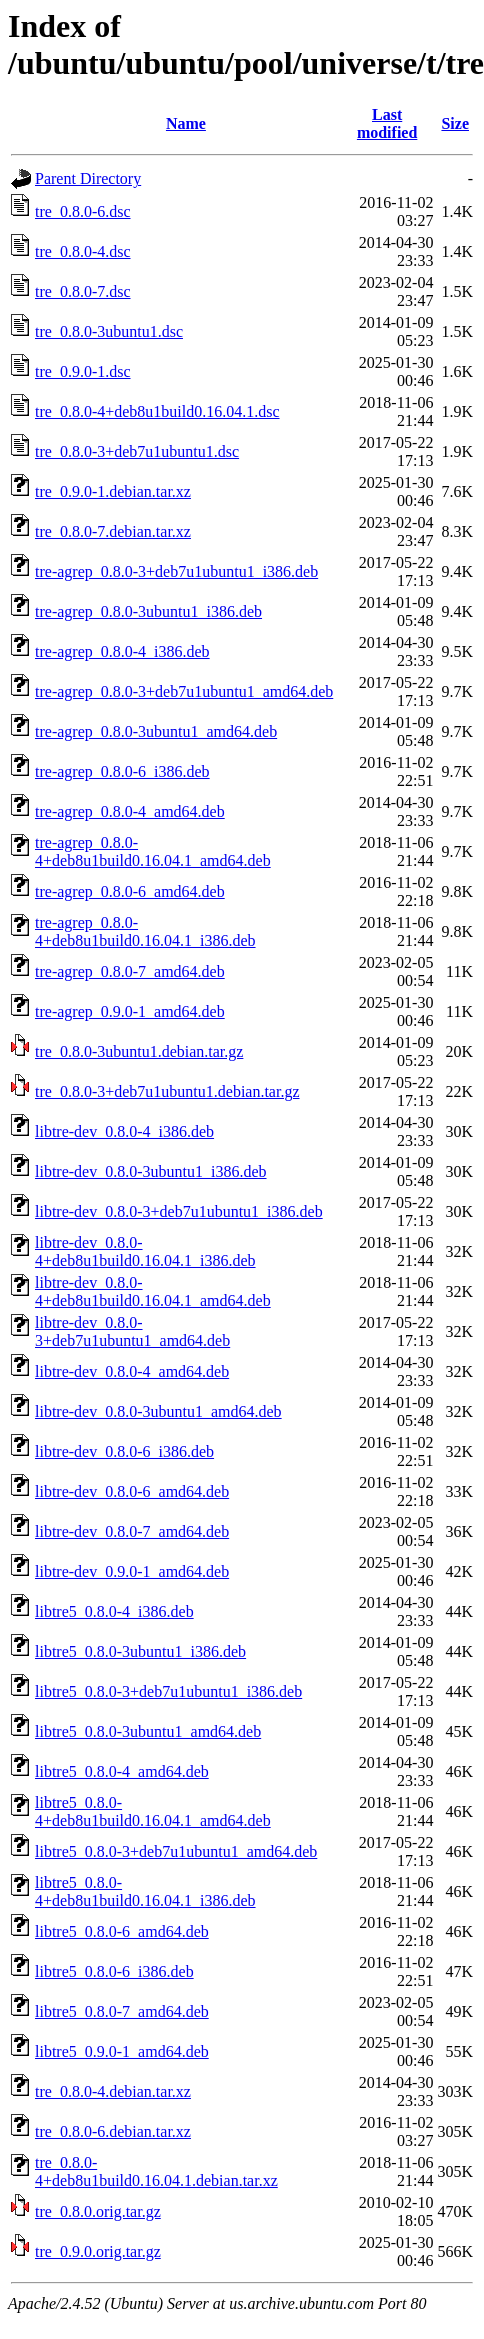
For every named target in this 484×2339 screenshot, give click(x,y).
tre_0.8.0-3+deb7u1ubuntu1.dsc (137, 451)
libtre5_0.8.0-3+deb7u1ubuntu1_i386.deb (168, 1691)
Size (455, 123)
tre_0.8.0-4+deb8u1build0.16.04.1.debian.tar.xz (156, 2171)
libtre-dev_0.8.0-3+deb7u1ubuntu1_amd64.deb (132, 1331)
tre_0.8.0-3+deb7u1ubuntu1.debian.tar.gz (167, 1091)
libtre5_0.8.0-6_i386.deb (114, 1971)
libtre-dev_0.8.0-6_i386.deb (124, 1451)
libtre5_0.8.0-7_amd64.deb (122, 2011)
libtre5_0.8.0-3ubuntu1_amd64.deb (148, 1731)
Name (186, 123)
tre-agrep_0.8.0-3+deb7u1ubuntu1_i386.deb (176, 571)
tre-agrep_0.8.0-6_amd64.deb (130, 891)
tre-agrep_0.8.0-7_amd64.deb (130, 971)
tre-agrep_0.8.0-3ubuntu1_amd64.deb (156, 731)
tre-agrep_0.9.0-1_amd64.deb (130, 1011)
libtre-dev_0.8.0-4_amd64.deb (132, 1371)
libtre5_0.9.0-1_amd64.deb (122, 2051)
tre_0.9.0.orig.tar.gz (98, 2251)
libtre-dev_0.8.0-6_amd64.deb (132, 1491)
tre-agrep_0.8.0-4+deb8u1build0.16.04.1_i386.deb (145, 931)
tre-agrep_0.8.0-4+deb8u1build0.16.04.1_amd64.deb (153, 851)
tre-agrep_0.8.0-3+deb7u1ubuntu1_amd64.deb (184, 691)
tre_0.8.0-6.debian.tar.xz (113, 2131)
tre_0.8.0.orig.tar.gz (98, 2211)
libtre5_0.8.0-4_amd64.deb (122, 1771)
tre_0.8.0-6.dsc (83, 211)
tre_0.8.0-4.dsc (83, 251)
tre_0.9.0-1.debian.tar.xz (113, 491)
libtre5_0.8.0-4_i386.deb (114, 1611)
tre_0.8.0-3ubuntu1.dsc (109, 331)
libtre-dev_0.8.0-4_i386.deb (124, 1131)
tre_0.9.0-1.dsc (83, 371)
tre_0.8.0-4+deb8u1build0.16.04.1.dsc (157, 411)
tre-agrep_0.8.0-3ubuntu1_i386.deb (148, 611)
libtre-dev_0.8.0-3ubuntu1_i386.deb (151, 1171)
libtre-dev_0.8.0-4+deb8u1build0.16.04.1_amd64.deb (153, 1291)
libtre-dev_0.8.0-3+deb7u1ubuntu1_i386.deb (179, 1211)
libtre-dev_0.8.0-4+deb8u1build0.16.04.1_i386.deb (145, 1251)
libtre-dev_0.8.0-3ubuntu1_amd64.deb (158, 1411)
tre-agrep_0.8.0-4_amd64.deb (130, 811)
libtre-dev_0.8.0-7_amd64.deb (132, 1531)
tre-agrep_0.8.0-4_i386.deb (122, 651)
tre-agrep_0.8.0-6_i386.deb (122, 771)
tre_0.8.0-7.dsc (83, 291)
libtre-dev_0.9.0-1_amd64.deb (132, 1571)
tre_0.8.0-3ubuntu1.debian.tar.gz (139, 1051)
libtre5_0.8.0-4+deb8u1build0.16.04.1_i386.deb (145, 1891)
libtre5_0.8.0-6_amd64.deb (122, 1931)
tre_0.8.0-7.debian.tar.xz (113, 531)
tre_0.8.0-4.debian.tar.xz (113, 2091)
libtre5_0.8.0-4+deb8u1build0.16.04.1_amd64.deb (153, 1811)
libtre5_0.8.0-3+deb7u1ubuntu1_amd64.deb (176, 1851)
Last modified (387, 123)
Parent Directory (88, 178)
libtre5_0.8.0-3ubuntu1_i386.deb (140, 1651)
